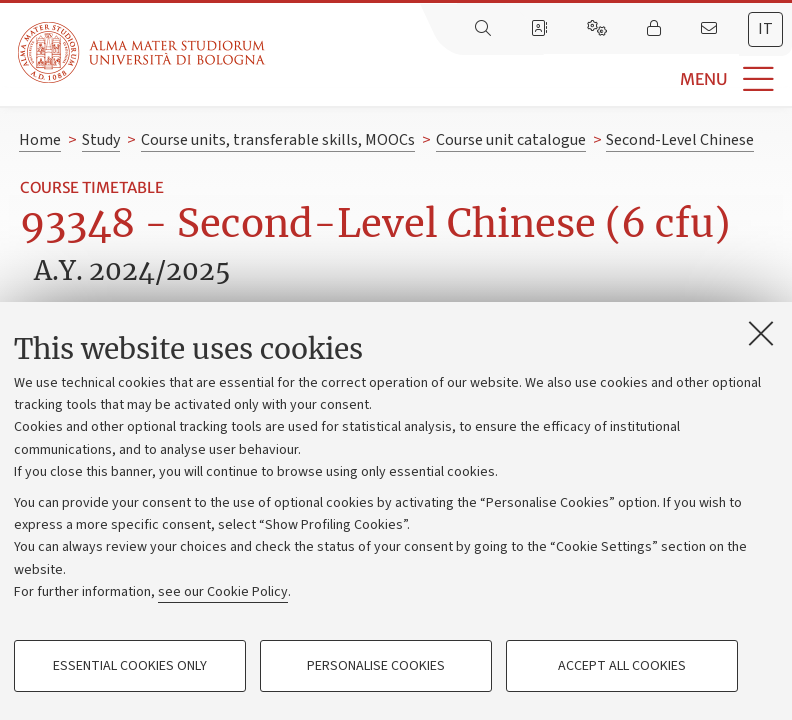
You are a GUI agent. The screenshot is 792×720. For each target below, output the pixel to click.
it (765, 29)
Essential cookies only (130, 666)
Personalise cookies (376, 666)
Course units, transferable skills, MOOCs (278, 140)
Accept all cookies (622, 666)
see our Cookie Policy (223, 592)
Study (101, 140)
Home (40, 140)
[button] (528, 79)
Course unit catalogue (511, 140)
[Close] (761, 333)
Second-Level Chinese (680, 140)
